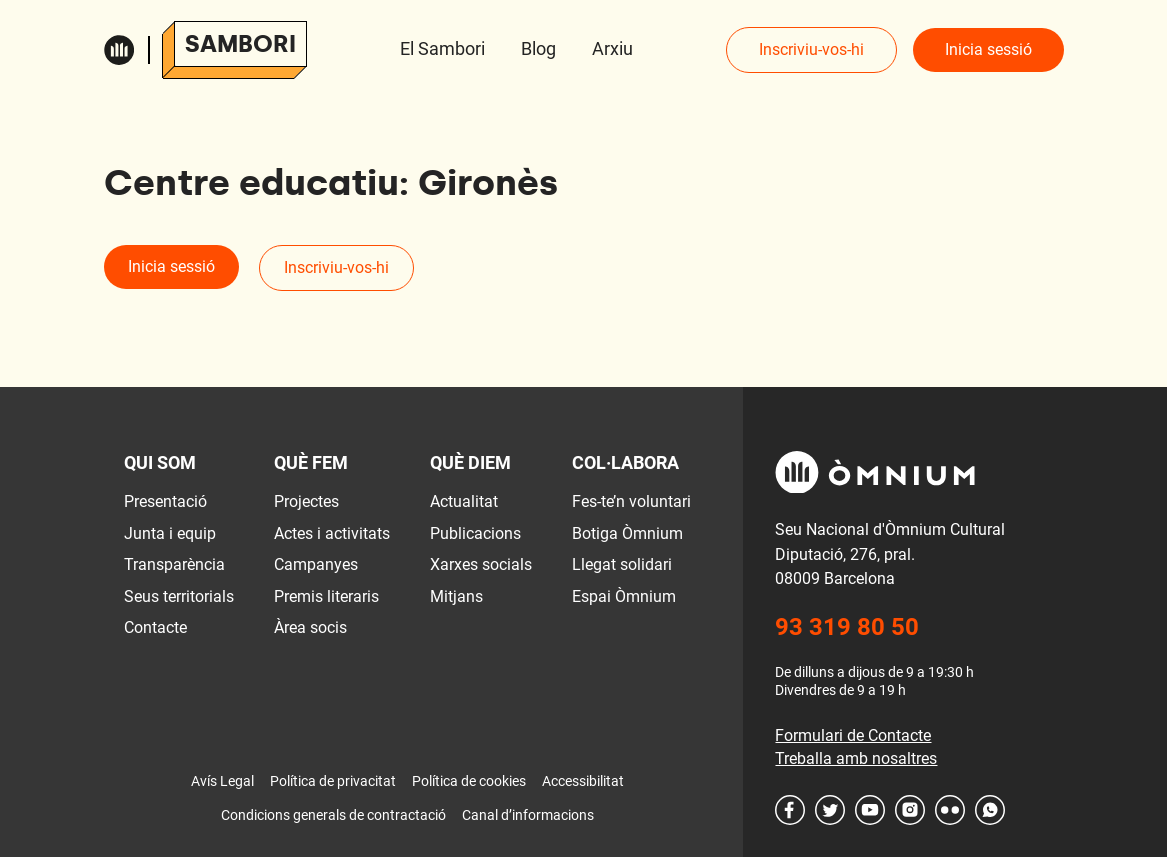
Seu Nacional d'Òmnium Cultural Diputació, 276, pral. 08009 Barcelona (890, 554)
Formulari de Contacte (853, 735)
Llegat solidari (622, 564)
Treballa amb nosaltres (856, 758)
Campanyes (316, 564)
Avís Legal (222, 781)
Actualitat (464, 501)
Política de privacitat (333, 781)
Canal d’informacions (528, 815)
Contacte (155, 627)
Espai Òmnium (624, 596)
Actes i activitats (332, 533)
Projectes (306, 501)
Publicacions (475, 533)
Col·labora (625, 462)
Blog (538, 48)
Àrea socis (310, 627)
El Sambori (442, 48)
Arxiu (612, 48)
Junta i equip (170, 533)
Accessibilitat (583, 781)
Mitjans (456, 596)
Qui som (160, 462)
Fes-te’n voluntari (631, 501)
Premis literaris (326, 596)
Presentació (165, 501)
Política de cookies (469, 781)
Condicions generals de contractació (333, 815)
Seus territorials (179, 596)
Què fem (311, 462)
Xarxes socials (481, 564)
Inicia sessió (988, 49)
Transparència (174, 564)
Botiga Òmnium (627, 533)
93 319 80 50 (847, 627)
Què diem (470, 462)
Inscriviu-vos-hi (811, 49)
